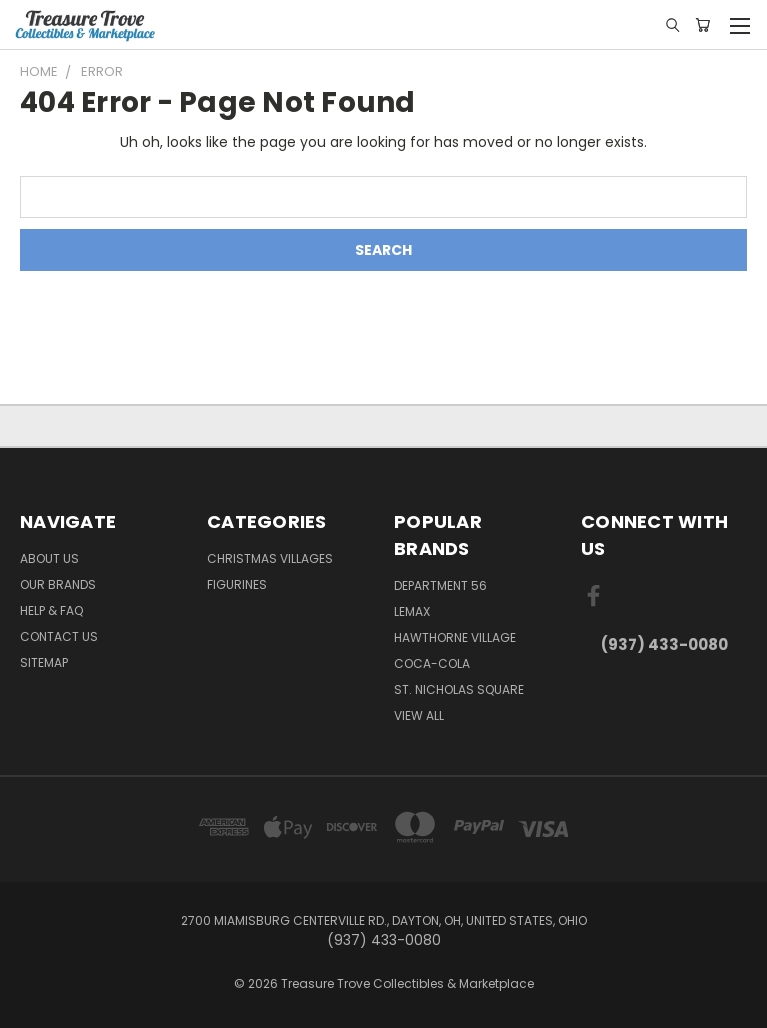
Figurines (237, 584)
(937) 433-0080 (664, 644)
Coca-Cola (432, 663)
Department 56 (440, 585)
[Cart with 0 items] (702, 25)
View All (419, 715)
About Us (49, 558)
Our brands (58, 584)
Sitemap (44, 662)
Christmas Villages (270, 558)
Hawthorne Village (455, 637)
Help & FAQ (51, 610)
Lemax (412, 611)
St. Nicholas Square (459, 689)
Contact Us (59, 636)
